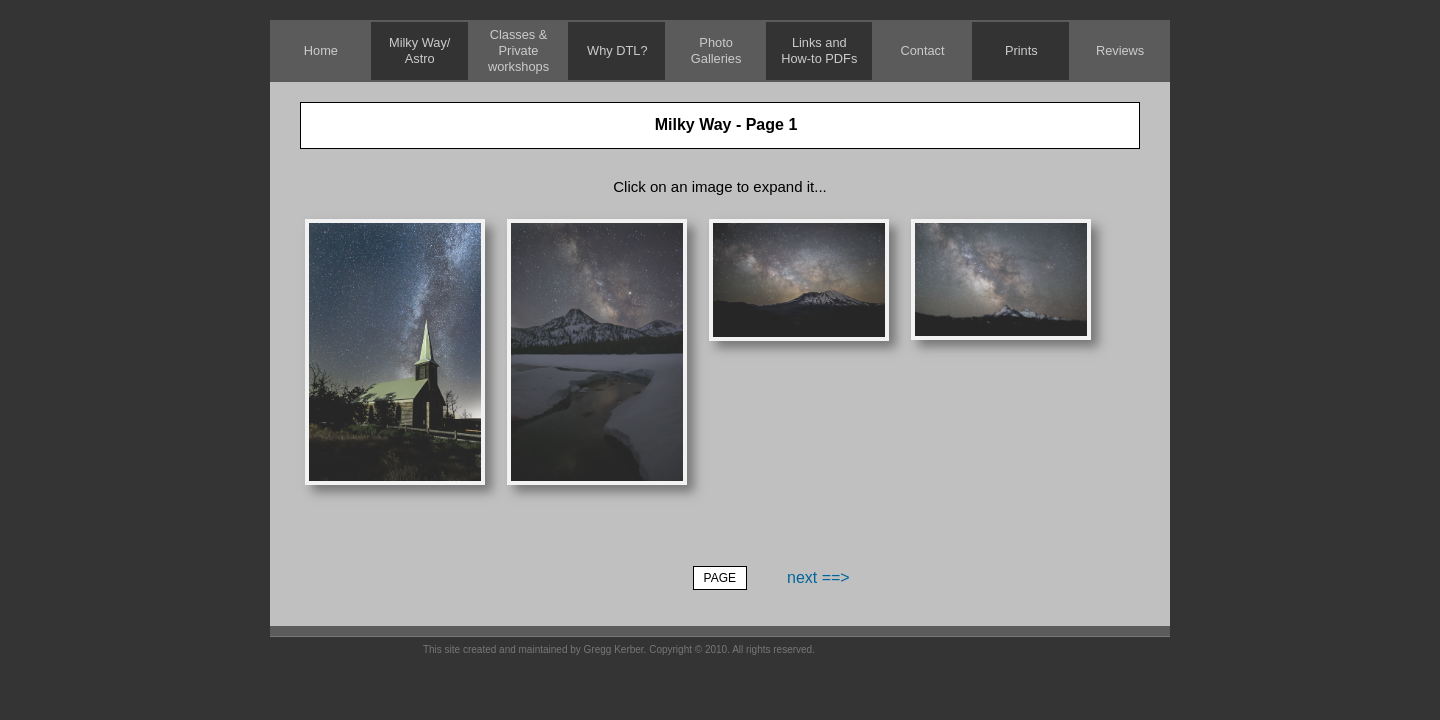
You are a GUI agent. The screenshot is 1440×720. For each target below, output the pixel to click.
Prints (1021, 50)
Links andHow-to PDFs (819, 50)
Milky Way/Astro (419, 50)
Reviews (1120, 50)
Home (321, 50)
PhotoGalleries (716, 50)
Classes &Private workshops (518, 50)
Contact (922, 50)
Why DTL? (617, 50)
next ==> (818, 577)
